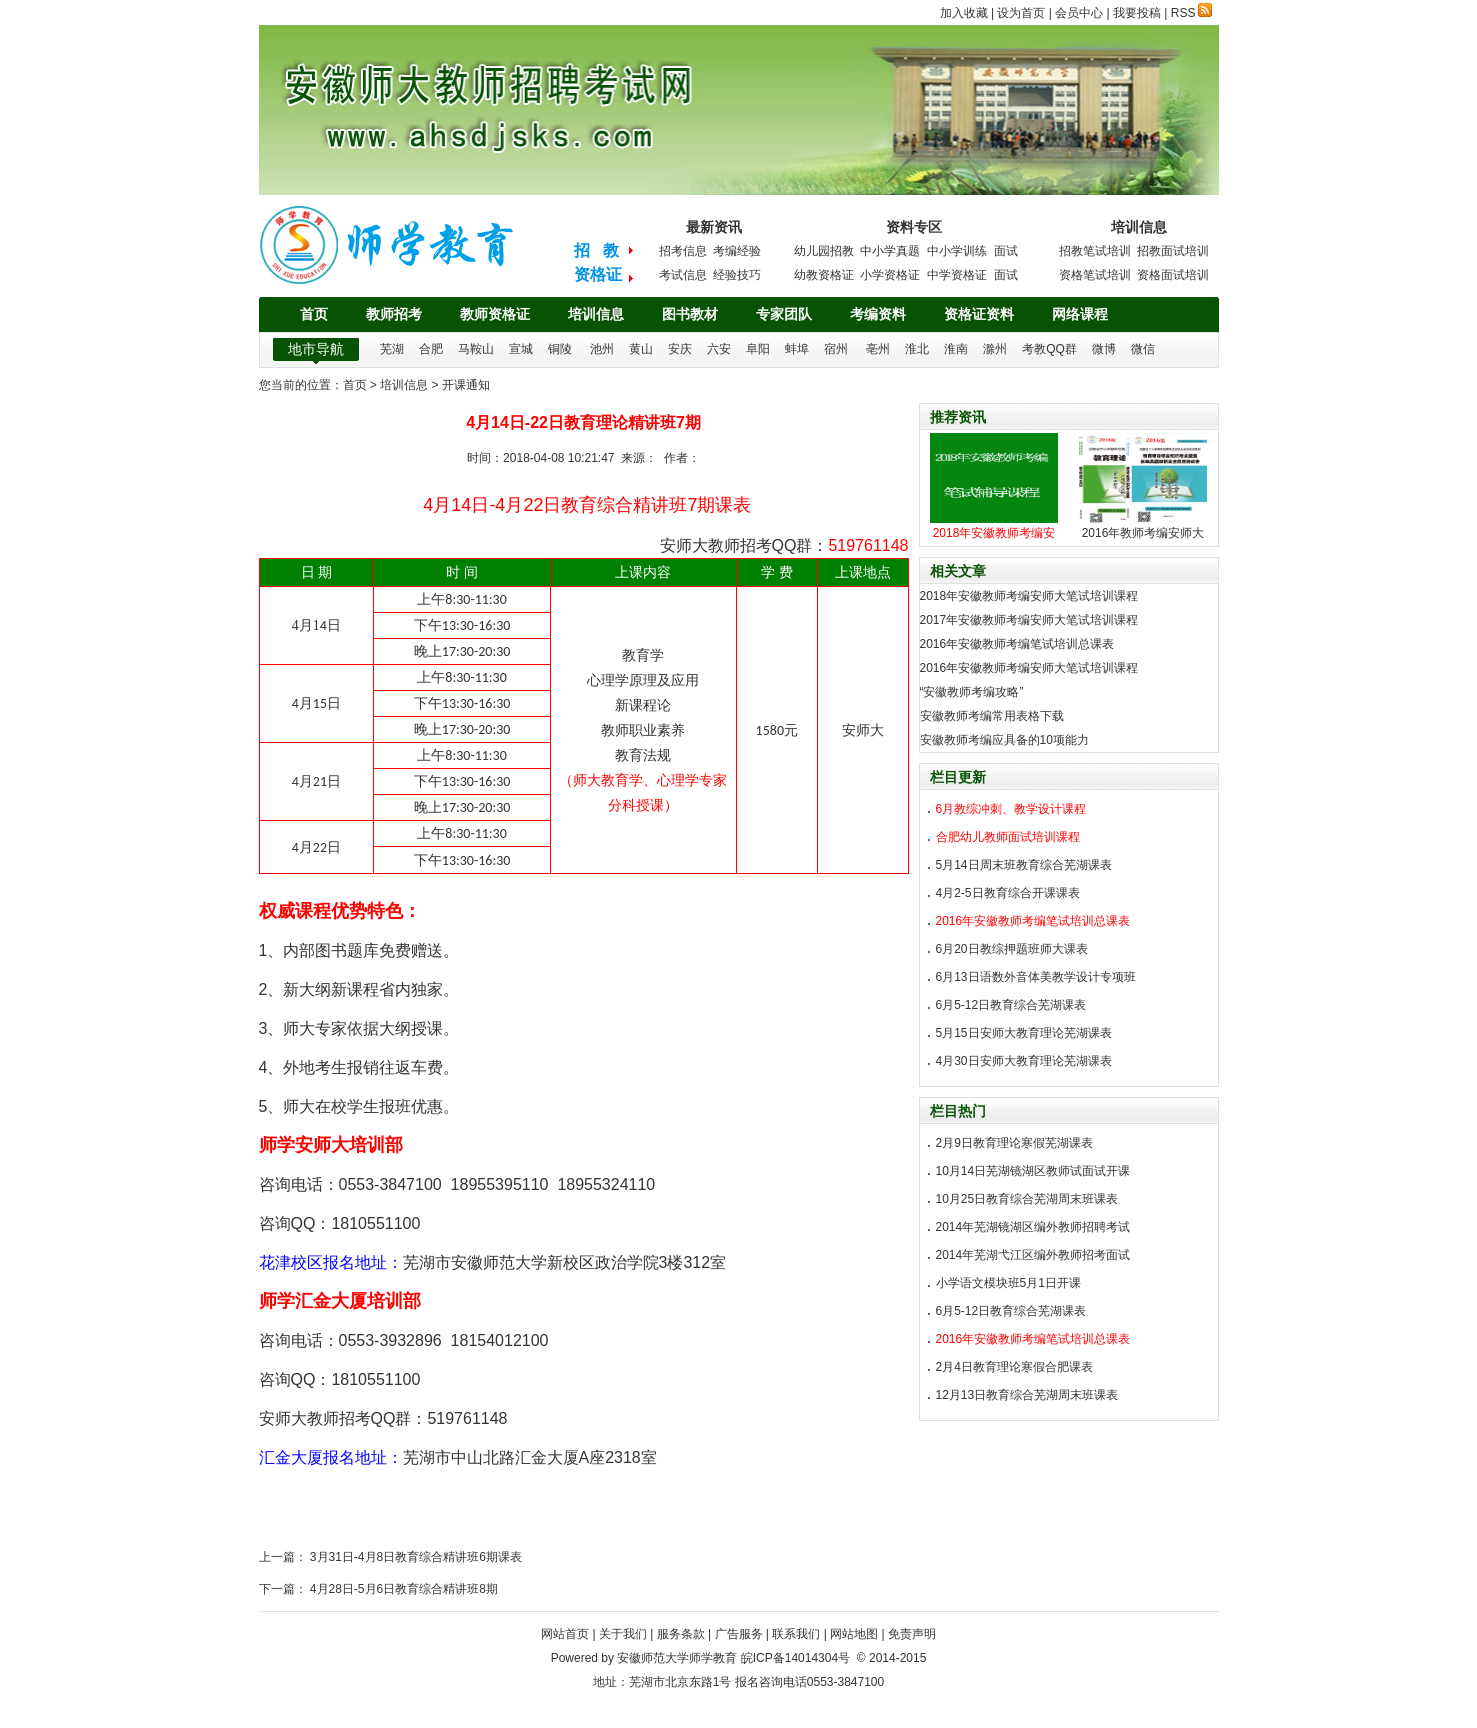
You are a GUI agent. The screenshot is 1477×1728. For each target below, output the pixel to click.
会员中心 (1079, 13)
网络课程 (1080, 314)
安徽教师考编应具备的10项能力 (1004, 740)
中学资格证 (957, 275)
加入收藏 (964, 13)
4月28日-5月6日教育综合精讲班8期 (402, 1589)
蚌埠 (797, 349)
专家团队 (784, 314)
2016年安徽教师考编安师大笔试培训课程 (1029, 668)
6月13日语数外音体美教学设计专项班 (1036, 977)
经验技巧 (737, 275)
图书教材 (690, 314)
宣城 (521, 349)
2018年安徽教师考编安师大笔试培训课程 (1029, 596)
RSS (1191, 13)
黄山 (641, 349)
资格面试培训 (1173, 275)
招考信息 (683, 251)
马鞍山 (476, 349)
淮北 (917, 349)
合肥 (431, 349)
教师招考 (394, 314)
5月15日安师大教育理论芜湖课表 (1024, 1033)
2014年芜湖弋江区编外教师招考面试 (1033, 1255)
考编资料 (878, 314)
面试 (1006, 251)
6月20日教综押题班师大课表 (1012, 949)
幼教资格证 (824, 275)
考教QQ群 (1049, 349)
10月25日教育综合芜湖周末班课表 (1027, 1199)
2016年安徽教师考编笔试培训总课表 (1017, 644)
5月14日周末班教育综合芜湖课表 (1024, 865)
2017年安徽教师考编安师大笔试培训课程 (1029, 620)
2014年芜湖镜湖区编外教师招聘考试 (1033, 1227)
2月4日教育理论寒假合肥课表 (1014, 1367)
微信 (1143, 349)
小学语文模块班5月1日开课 (1008, 1283)
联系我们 (796, 1634)
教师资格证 (495, 314)
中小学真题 (890, 251)
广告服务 (739, 1634)
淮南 (956, 349)
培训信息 (596, 314)
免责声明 (912, 1634)
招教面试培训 (1173, 251)
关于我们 (623, 1634)
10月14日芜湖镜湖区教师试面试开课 (1033, 1171)
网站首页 (565, 1634)
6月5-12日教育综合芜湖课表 (1011, 1005)
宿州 (836, 349)
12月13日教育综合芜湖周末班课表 (1027, 1395)
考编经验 (737, 251)
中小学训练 (957, 251)
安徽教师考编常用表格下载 (992, 716)
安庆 (680, 349)
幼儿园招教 (824, 251)
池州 (602, 349)
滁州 (995, 349)
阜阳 (758, 349)
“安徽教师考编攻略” (972, 692)
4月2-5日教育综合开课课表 (1008, 893)
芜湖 (392, 349)
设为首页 (1021, 13)
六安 (719, 349)
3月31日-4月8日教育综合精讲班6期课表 (414, 1557)
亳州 (878, 349)
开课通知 (466, 385)
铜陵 (560, 349)
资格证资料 (979, 314)
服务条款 (681, 1634)
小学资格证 (890, 275)
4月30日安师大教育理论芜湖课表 (1024, 1061)
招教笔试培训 (1095, 251)
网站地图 (854, 1634)
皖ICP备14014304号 (795, 1658)
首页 (314, 314)
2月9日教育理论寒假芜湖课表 (1014, 1143)
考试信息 (683, 275)
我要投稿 (1137, 13)
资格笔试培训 (1095, 275)
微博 (1104, 349)
